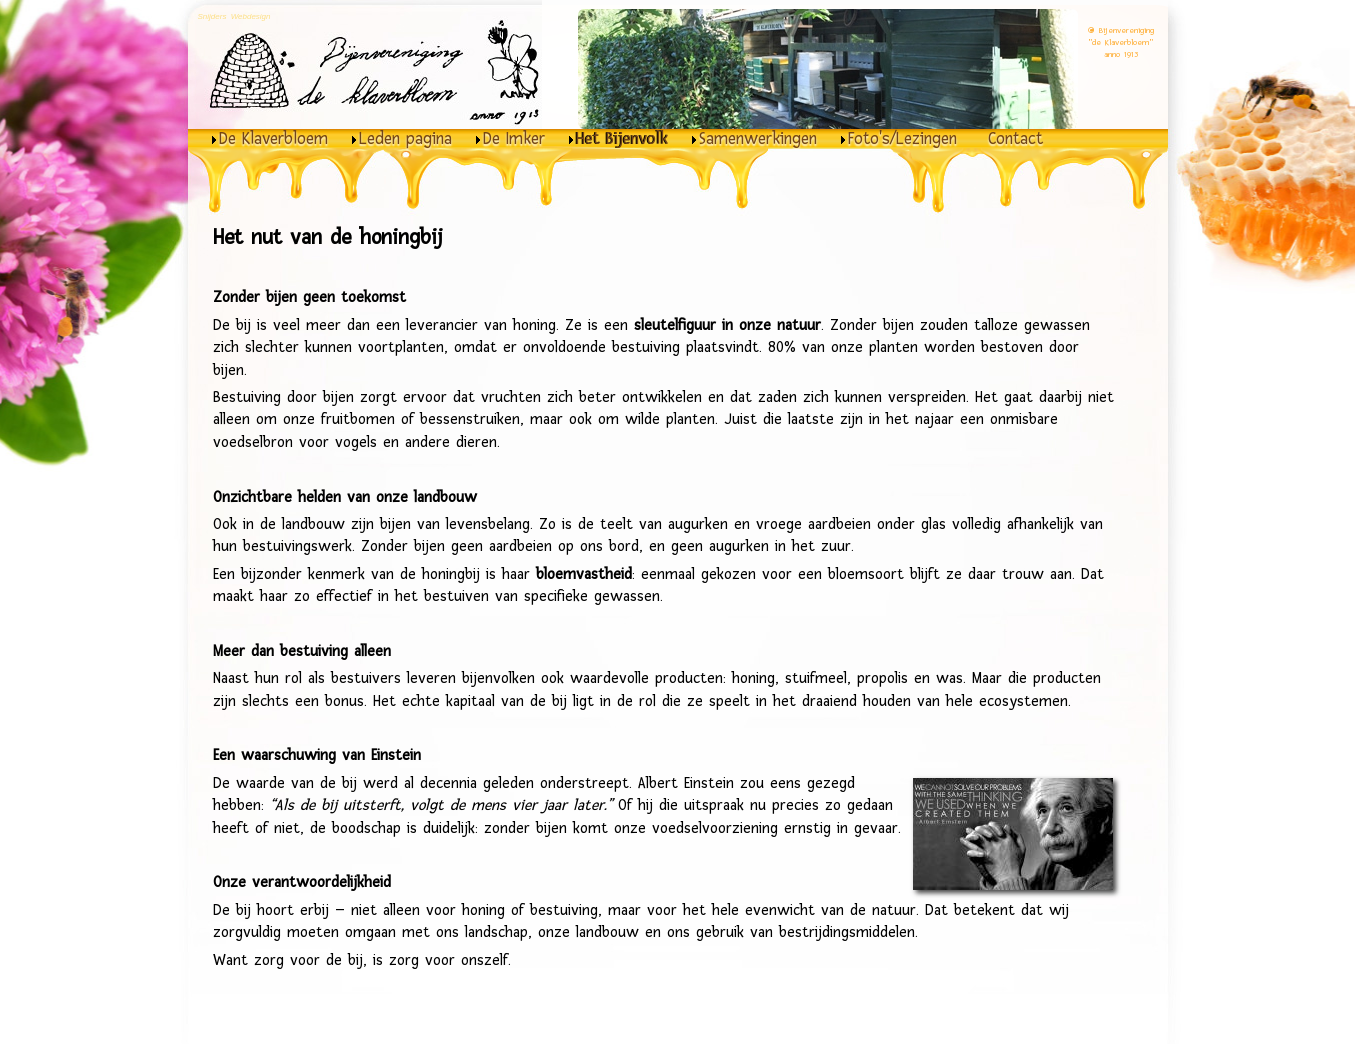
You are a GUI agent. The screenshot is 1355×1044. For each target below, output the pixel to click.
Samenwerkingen (758, 139)
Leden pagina (405, 139)
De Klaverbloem (273, 139)
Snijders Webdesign (234, 16)
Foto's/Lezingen (902, 139)
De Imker (514, 139)
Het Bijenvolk (622, 139)
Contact (1015, 139)
